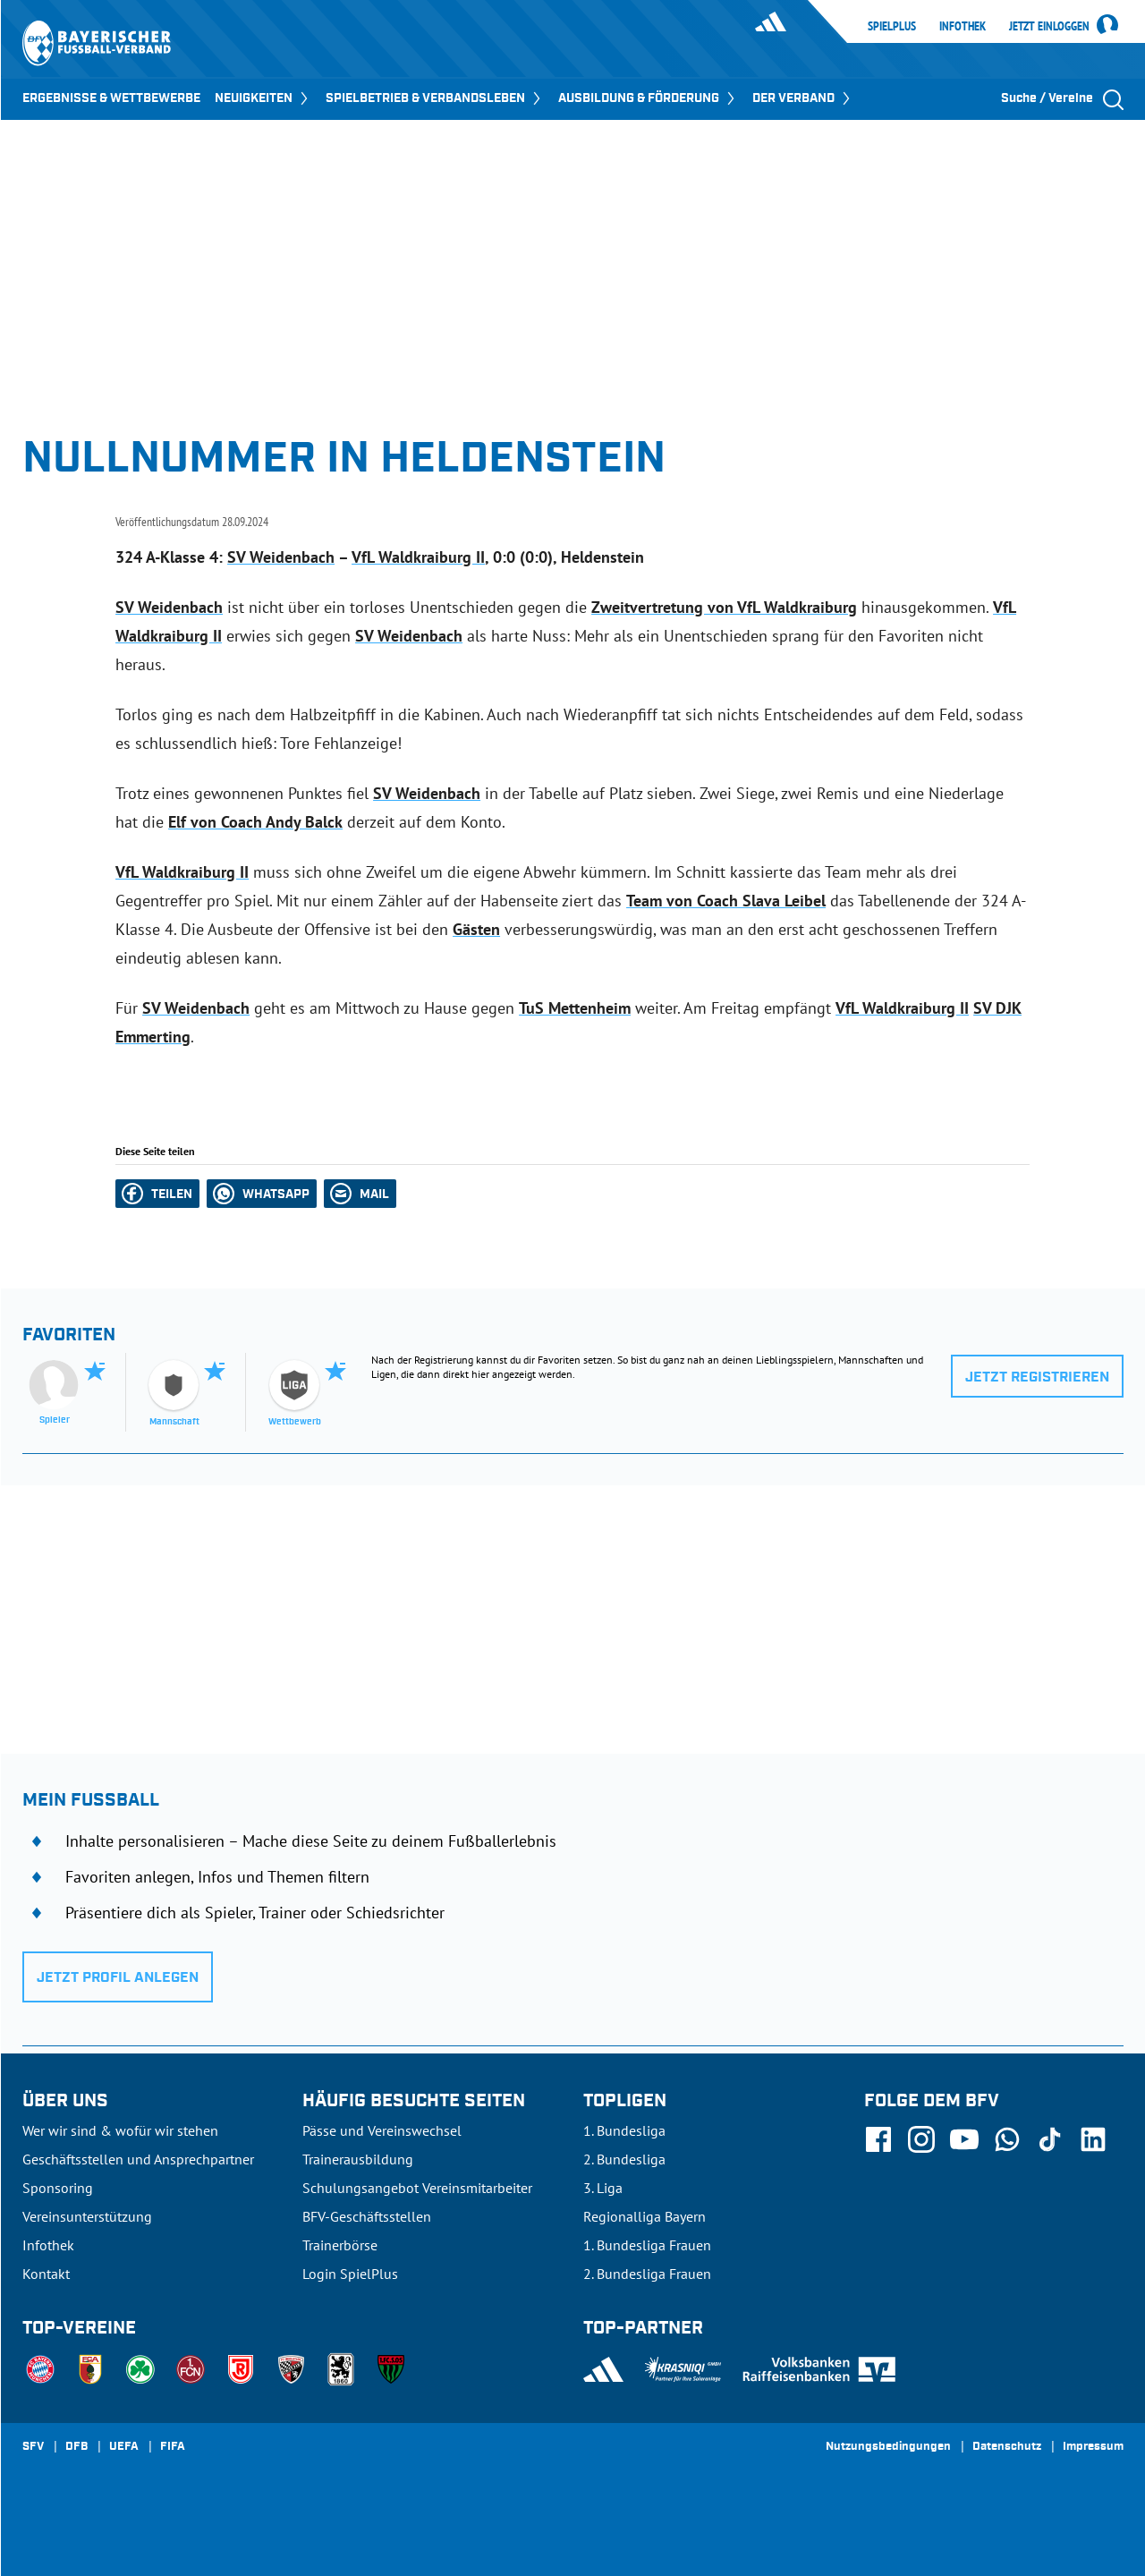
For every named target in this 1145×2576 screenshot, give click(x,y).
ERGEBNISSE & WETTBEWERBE (111, 98)
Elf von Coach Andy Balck (255, 822)
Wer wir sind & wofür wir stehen (120, 2130)
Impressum (1093, 2447)
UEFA (124, 2447)
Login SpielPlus (350, 2274)
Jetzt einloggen (1049, 27)
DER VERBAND (802, 98)
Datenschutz (1006, 2447)
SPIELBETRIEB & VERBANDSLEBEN (435, 98)
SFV (33, 2447)
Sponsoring (57, 2188)
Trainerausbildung (357, 2159)
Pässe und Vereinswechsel (382, 2130)
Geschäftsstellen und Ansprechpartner (138, 2159)
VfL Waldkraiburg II (418, 557)
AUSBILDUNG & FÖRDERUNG (648, 98)
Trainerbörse (339, 2245)
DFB (76, 2447)
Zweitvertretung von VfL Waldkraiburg (724, 607)
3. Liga (603, 2188)
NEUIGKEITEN (263, 98)
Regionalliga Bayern (644, 2216)
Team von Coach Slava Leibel (726, 900)
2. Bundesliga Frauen (647, 2274)
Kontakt (46, 2274)
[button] (157, 1193)
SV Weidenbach (281, 557)
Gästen (476, 929)
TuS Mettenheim (575, 1008)
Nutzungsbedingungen (888, 2447)
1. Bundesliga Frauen (647, 2245)
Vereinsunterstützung (87, 2216)
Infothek (962, 26)
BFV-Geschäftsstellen (366, 2216)
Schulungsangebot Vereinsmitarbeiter (417, 2188)
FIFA (172, 2447)
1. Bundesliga (624, 2130)
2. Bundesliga (624, 2159)
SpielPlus (892, 26)
